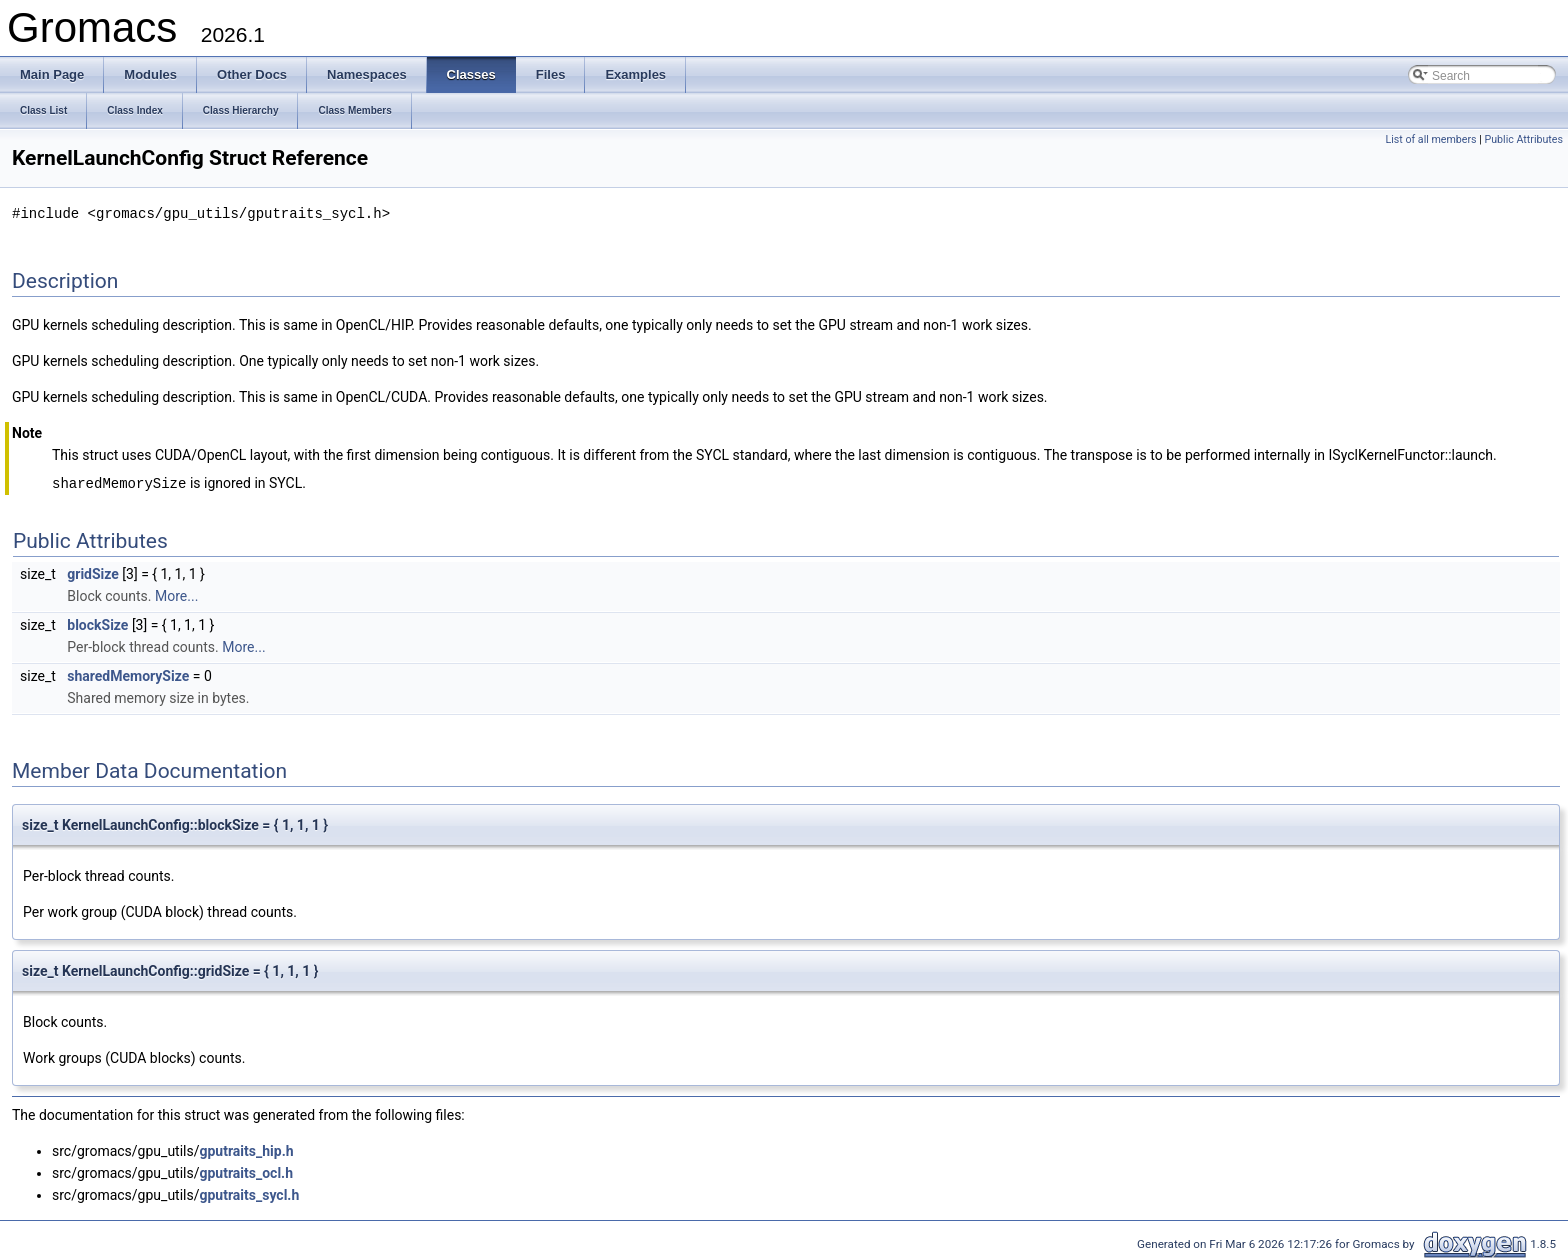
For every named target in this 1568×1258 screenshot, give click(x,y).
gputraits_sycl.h (250, 1193)
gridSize (93, 572)
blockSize (97, 623)
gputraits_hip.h (247, 1149)
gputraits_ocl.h (247, 1171)
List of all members (1430, 139)
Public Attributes (1523, 139)
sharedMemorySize (128, 674)
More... (176, 594)
